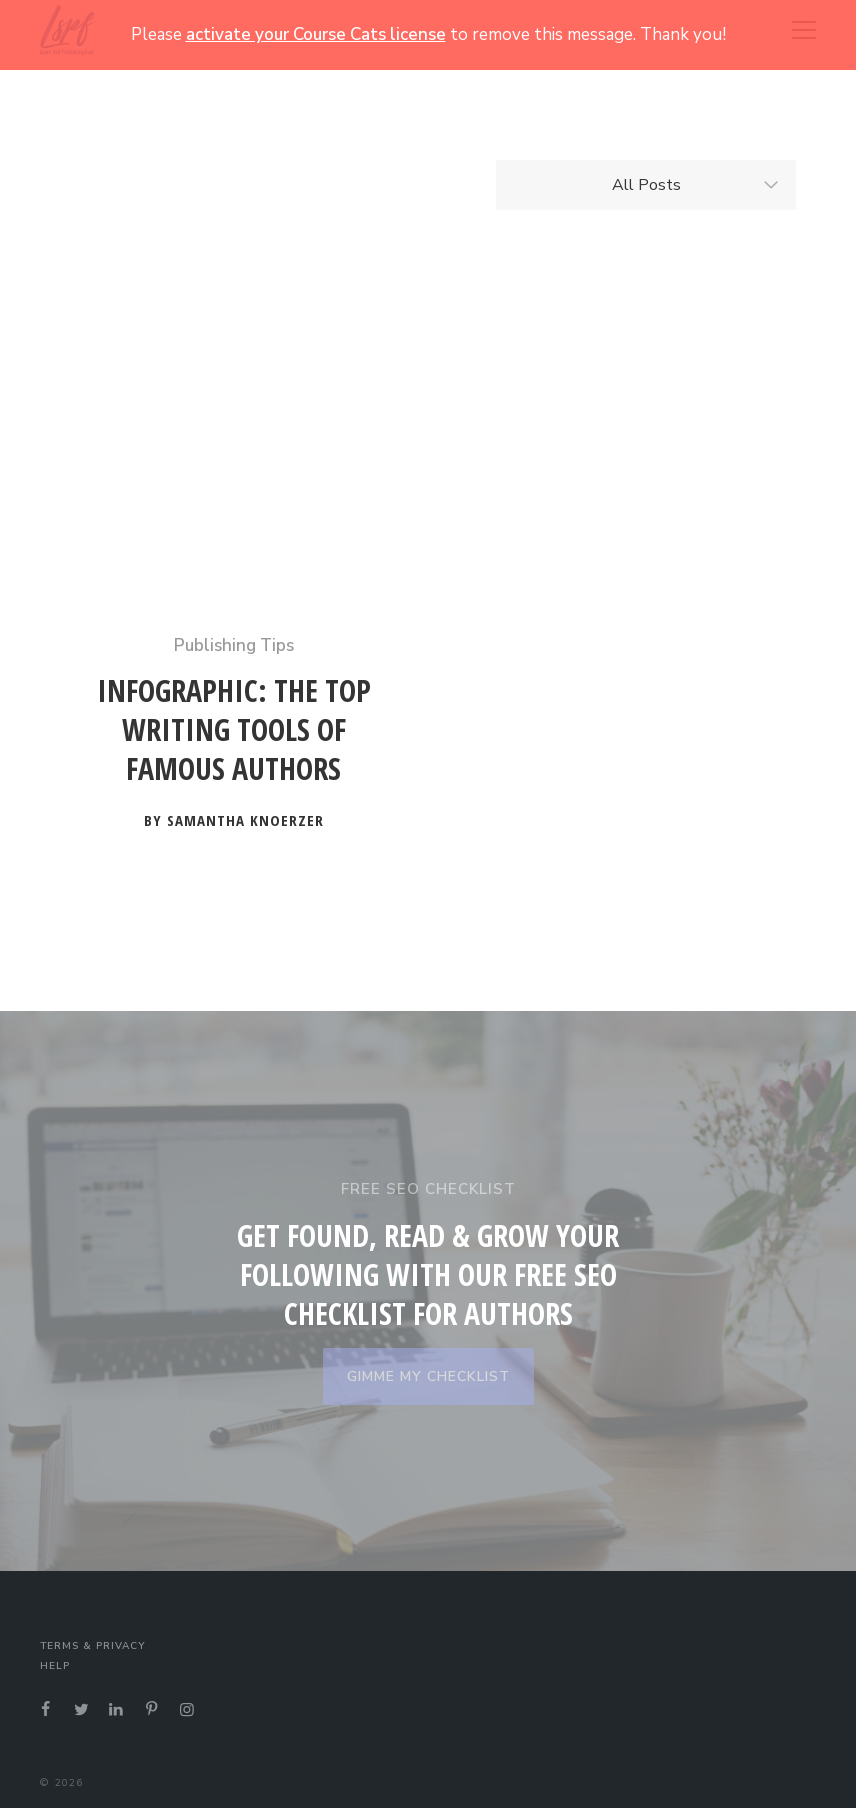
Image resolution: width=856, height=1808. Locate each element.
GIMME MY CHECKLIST (428, 1376)
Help (55, 1666)
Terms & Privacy (92, 1646)
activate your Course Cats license (316, 34)
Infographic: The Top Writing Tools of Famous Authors (234, 730)
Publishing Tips (234, 645)
